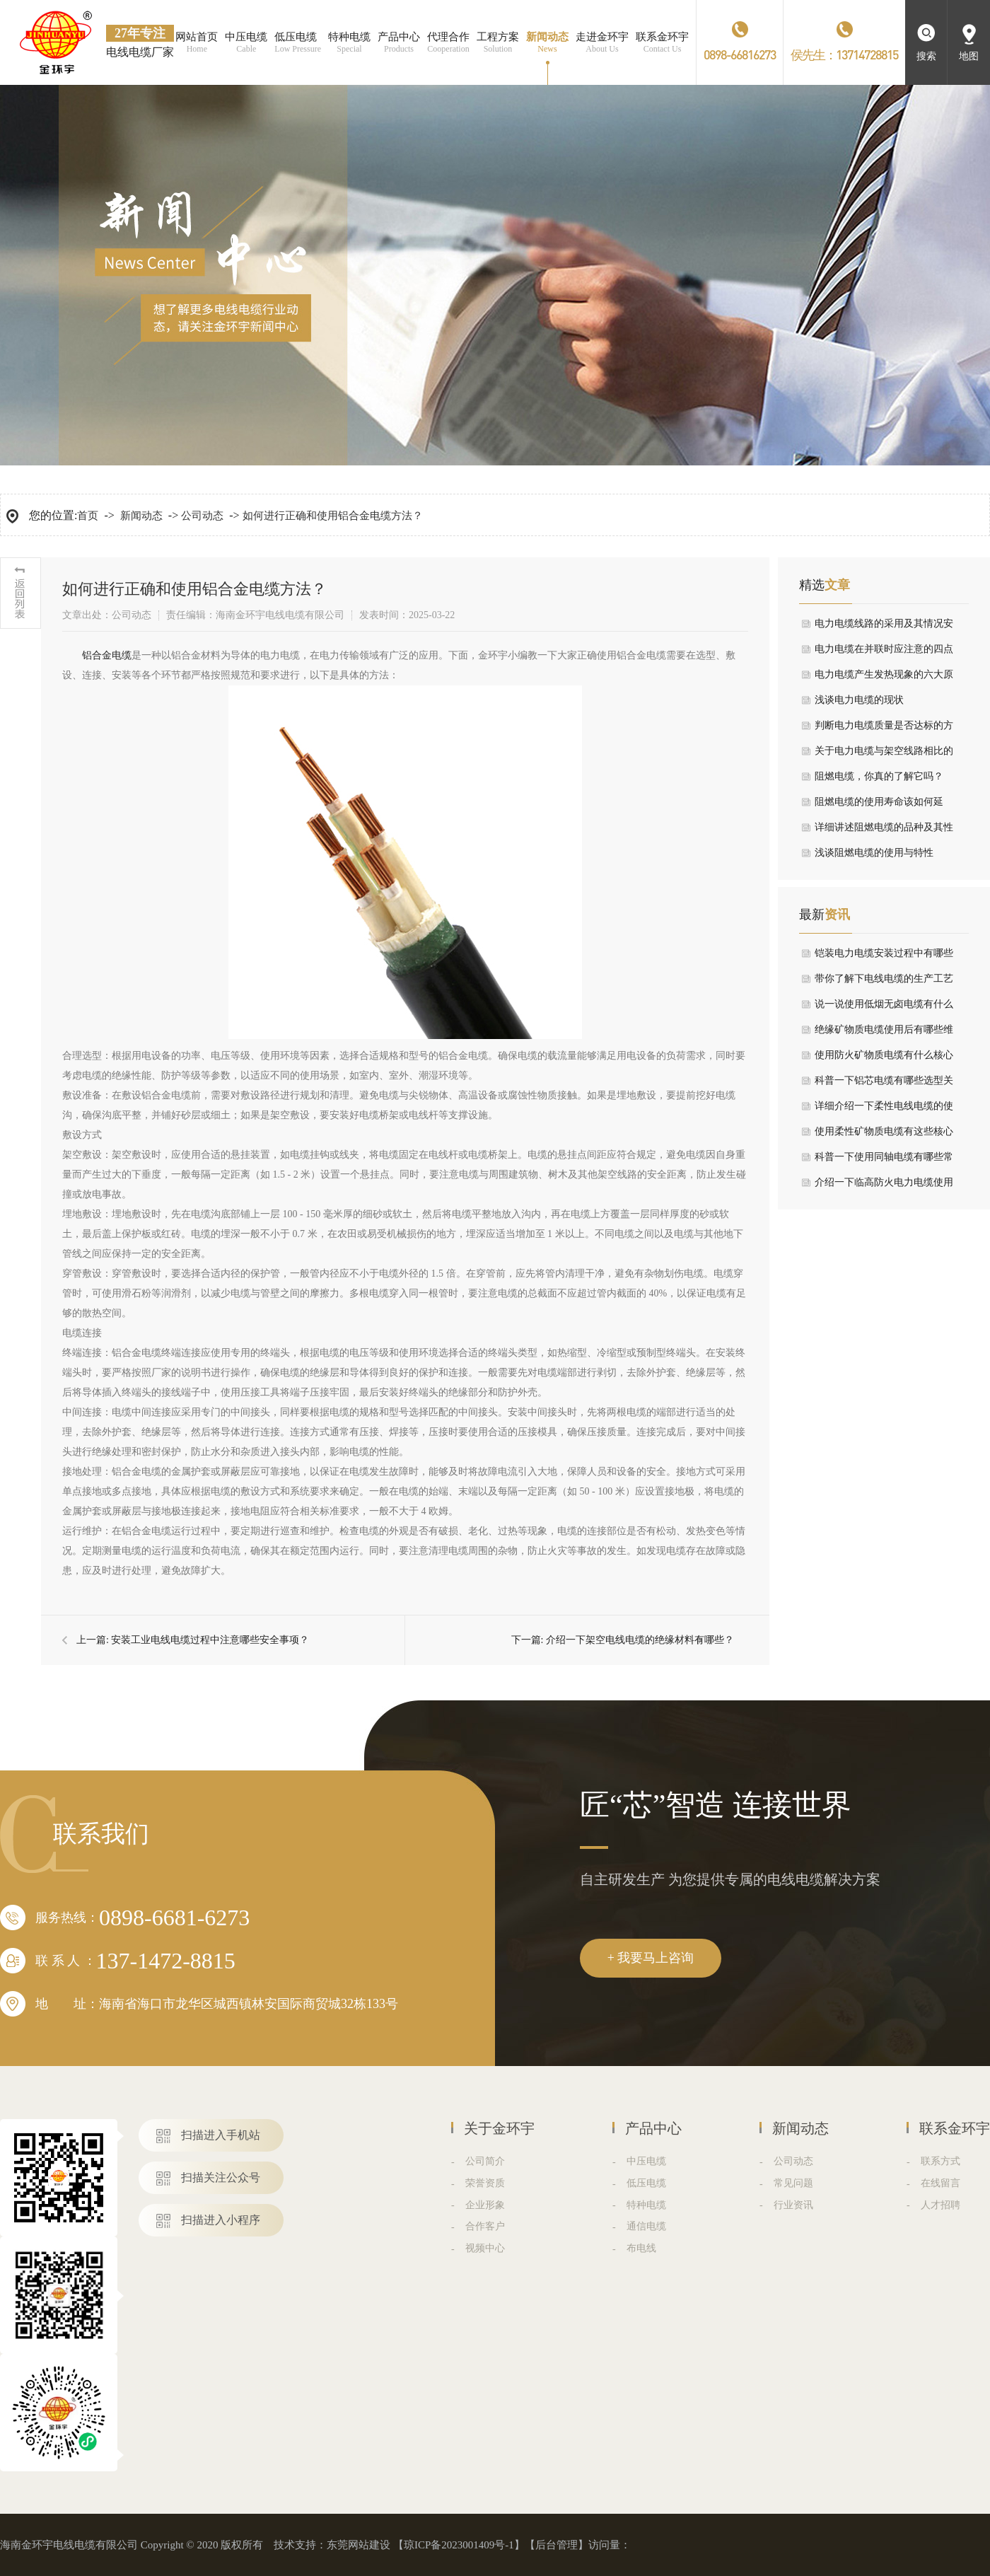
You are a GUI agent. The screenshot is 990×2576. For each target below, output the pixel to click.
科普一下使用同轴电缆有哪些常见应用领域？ (884, 1160)
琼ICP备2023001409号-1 (459, 2545)
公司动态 (202, 515)
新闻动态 (141, 515)
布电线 (641, 2248)
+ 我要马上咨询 (650, 1958)
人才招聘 (940, 2205)
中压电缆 (646, 2161)
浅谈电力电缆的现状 (859, 700)
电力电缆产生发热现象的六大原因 (884, 678)
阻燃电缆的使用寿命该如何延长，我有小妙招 (879, 805)
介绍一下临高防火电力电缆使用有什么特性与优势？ (884, 1186)
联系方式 (940, 2161)
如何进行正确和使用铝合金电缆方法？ (333, 515)
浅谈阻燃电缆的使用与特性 (874, 852)
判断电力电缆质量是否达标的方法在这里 (884, 729)
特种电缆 (646, 2205)
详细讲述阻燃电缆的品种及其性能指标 (884, 831)
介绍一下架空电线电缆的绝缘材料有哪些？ (640, 1640)
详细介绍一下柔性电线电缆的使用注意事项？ (884, 1110)
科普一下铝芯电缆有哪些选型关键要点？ (884, 1084)
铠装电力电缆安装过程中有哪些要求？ (884, 957)
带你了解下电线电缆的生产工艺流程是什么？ (884, 982)
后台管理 (556, 2545)
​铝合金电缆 (107, 655)
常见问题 (793, 2183)
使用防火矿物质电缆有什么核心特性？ (884, 1059)
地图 (969, 56)
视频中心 (485, 2248)
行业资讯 (793, 2205)
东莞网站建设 (358, 2545)
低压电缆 (646, 2183)
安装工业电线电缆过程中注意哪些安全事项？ (210, 1640)
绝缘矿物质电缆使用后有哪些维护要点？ (884, 1033)
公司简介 (485, 2161)
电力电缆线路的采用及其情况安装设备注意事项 (884, 627)
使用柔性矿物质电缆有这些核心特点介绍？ (884, 1135)
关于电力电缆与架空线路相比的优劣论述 (884, 754)
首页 (87, 515)
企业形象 (485, 2205)
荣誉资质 (485, 2183)
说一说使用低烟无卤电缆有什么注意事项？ (884, 1008)
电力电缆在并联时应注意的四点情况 (884, 653)
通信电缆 (646, 2226)
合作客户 (485, 2226)
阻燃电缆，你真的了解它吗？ (879, 776)
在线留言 (940, 2183)
